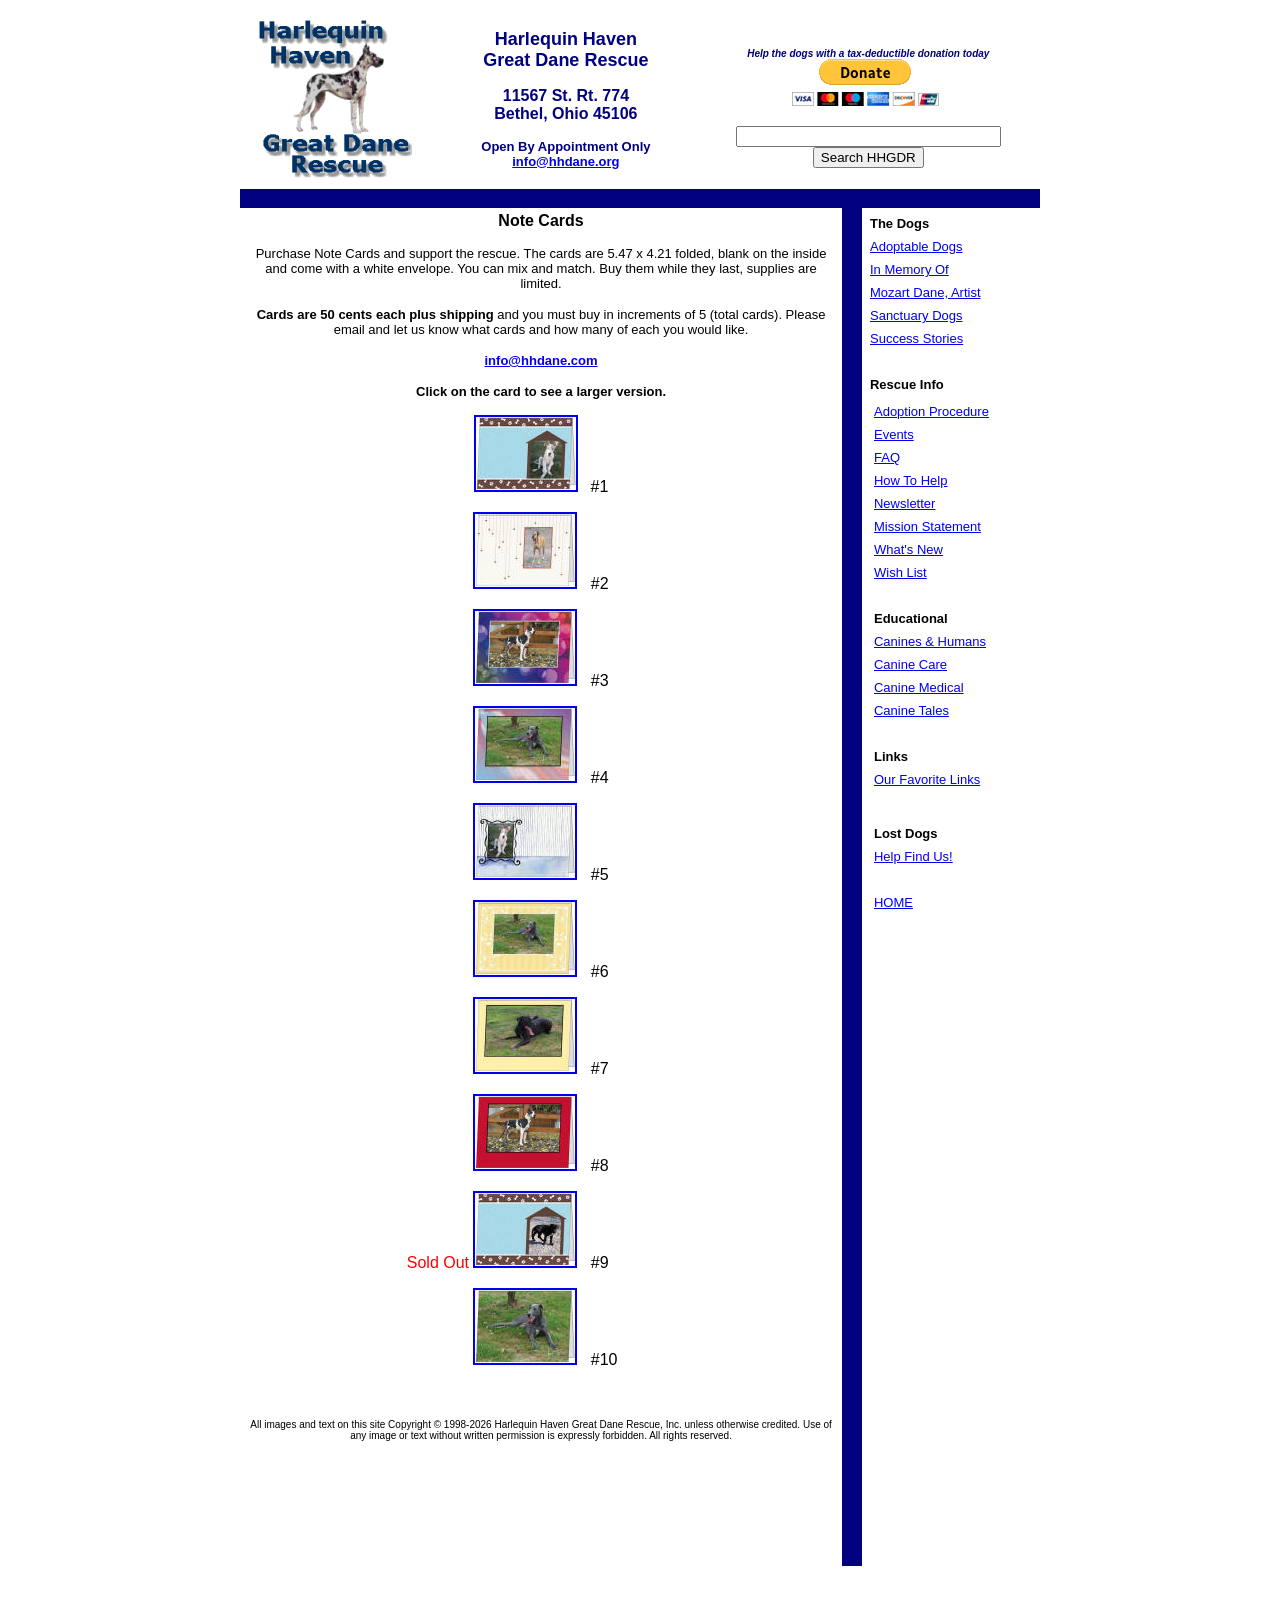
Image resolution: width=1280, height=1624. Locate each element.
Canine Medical (919, 687)
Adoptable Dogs (916, 246)
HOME (893, 902)
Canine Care (910, 664)
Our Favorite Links (927, 779)
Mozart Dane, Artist (925, 292)
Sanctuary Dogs (916, 315)
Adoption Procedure (931, 411)
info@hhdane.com (541, 360)
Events (894, 434)
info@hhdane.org (565, 161)
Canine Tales (911, 710)
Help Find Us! (913, 856)
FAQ (887, 457)
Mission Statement (927, 526)
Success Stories (916, 338)
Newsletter (904, 503)
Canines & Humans (930, 641)
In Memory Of (909, 269)
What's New (908, 549)
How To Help (910, 480)
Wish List (900, 572)
